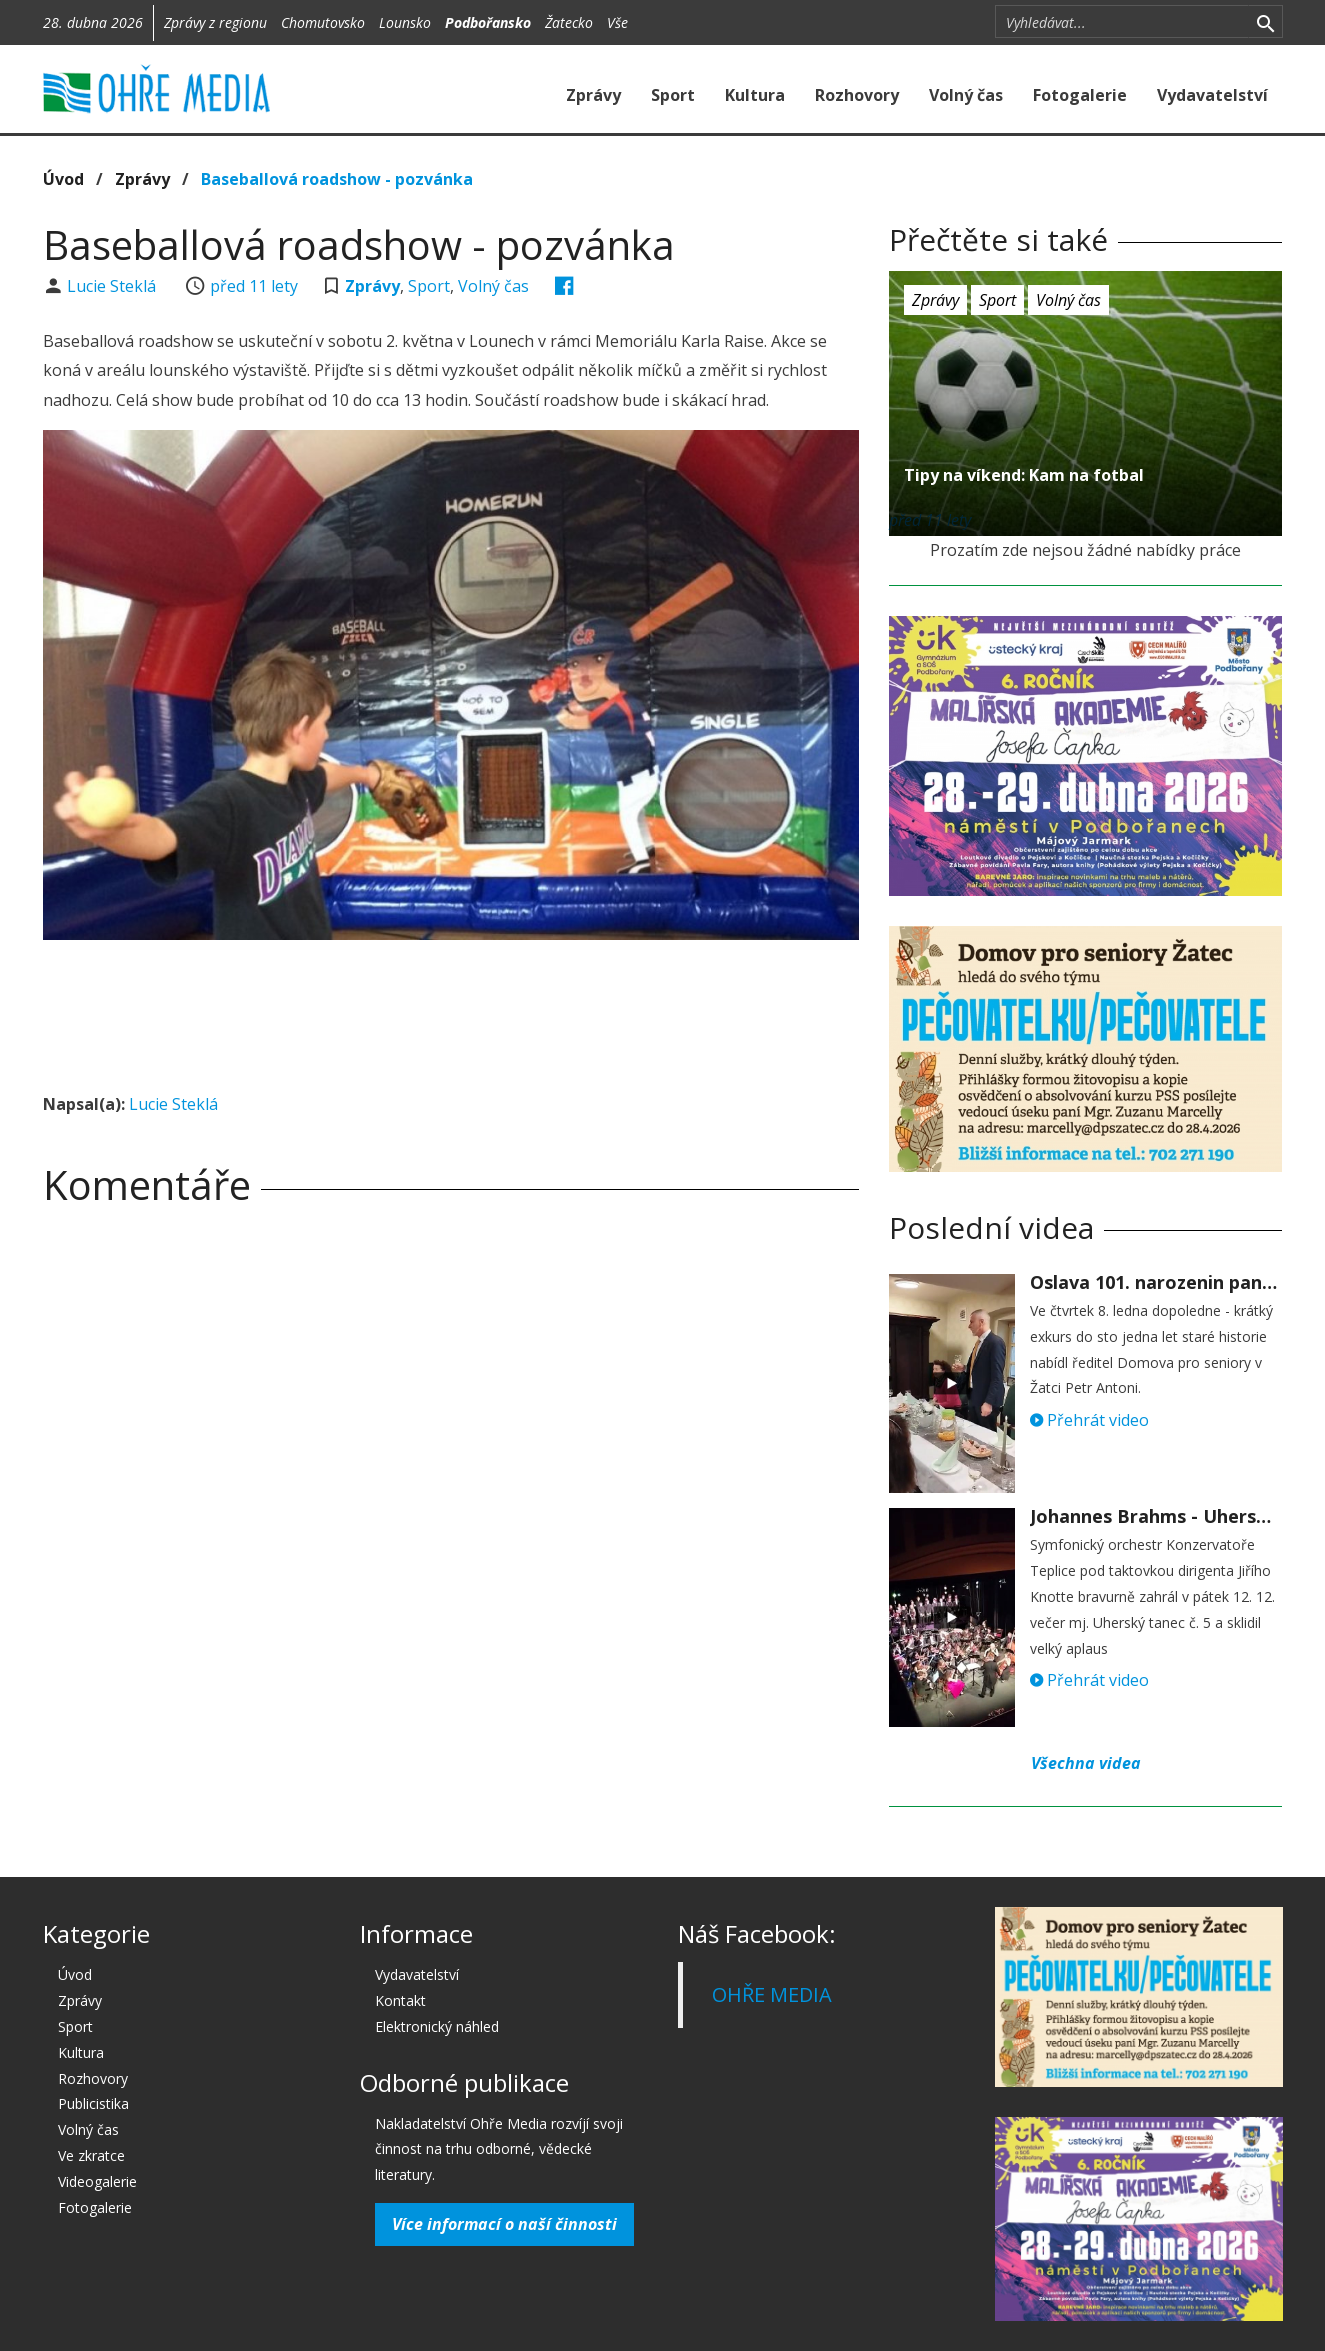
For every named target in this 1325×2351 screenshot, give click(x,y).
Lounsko (405, 22)
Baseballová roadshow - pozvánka (337, 179)
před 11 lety (254, 286)
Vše (617, 22)
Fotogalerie (1080, 95)
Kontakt (400, 2000)
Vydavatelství (1212, 95)
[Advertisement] (451, 1010)
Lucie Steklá (113, 286)
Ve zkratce (91, 2155)
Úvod (63, 179)
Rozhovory (857, 95)
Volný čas (966, 95)
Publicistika (93, 2103)
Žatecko (569, 22)
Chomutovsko (323, 22)
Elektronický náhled (437, 2026)
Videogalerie (97, 2181)
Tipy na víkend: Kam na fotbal (1024, 475)
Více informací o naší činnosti (504, 2224)
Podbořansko (488, 22)
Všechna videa (1086, 1763)
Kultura (755, 95)
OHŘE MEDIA (772, 1994)
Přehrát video (1089, 1420)
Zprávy (593, 95)
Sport (673, 95)
